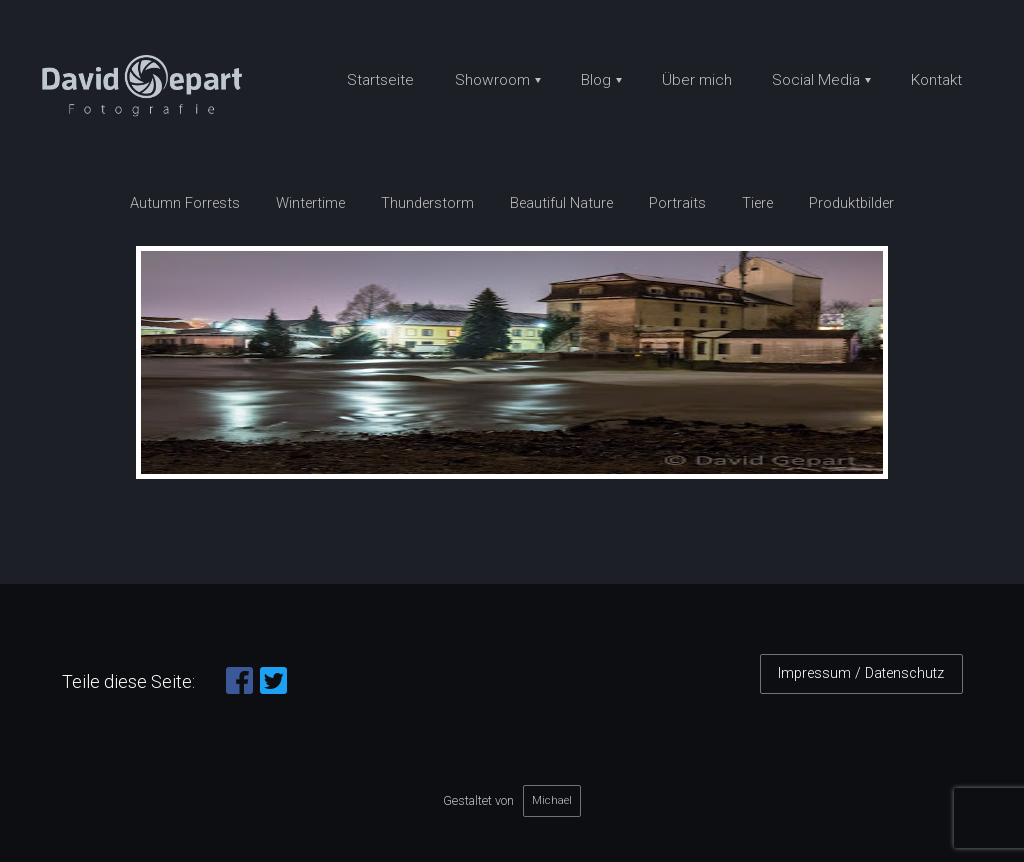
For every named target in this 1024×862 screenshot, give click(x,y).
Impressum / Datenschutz (861, 673)
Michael (552, 800)
